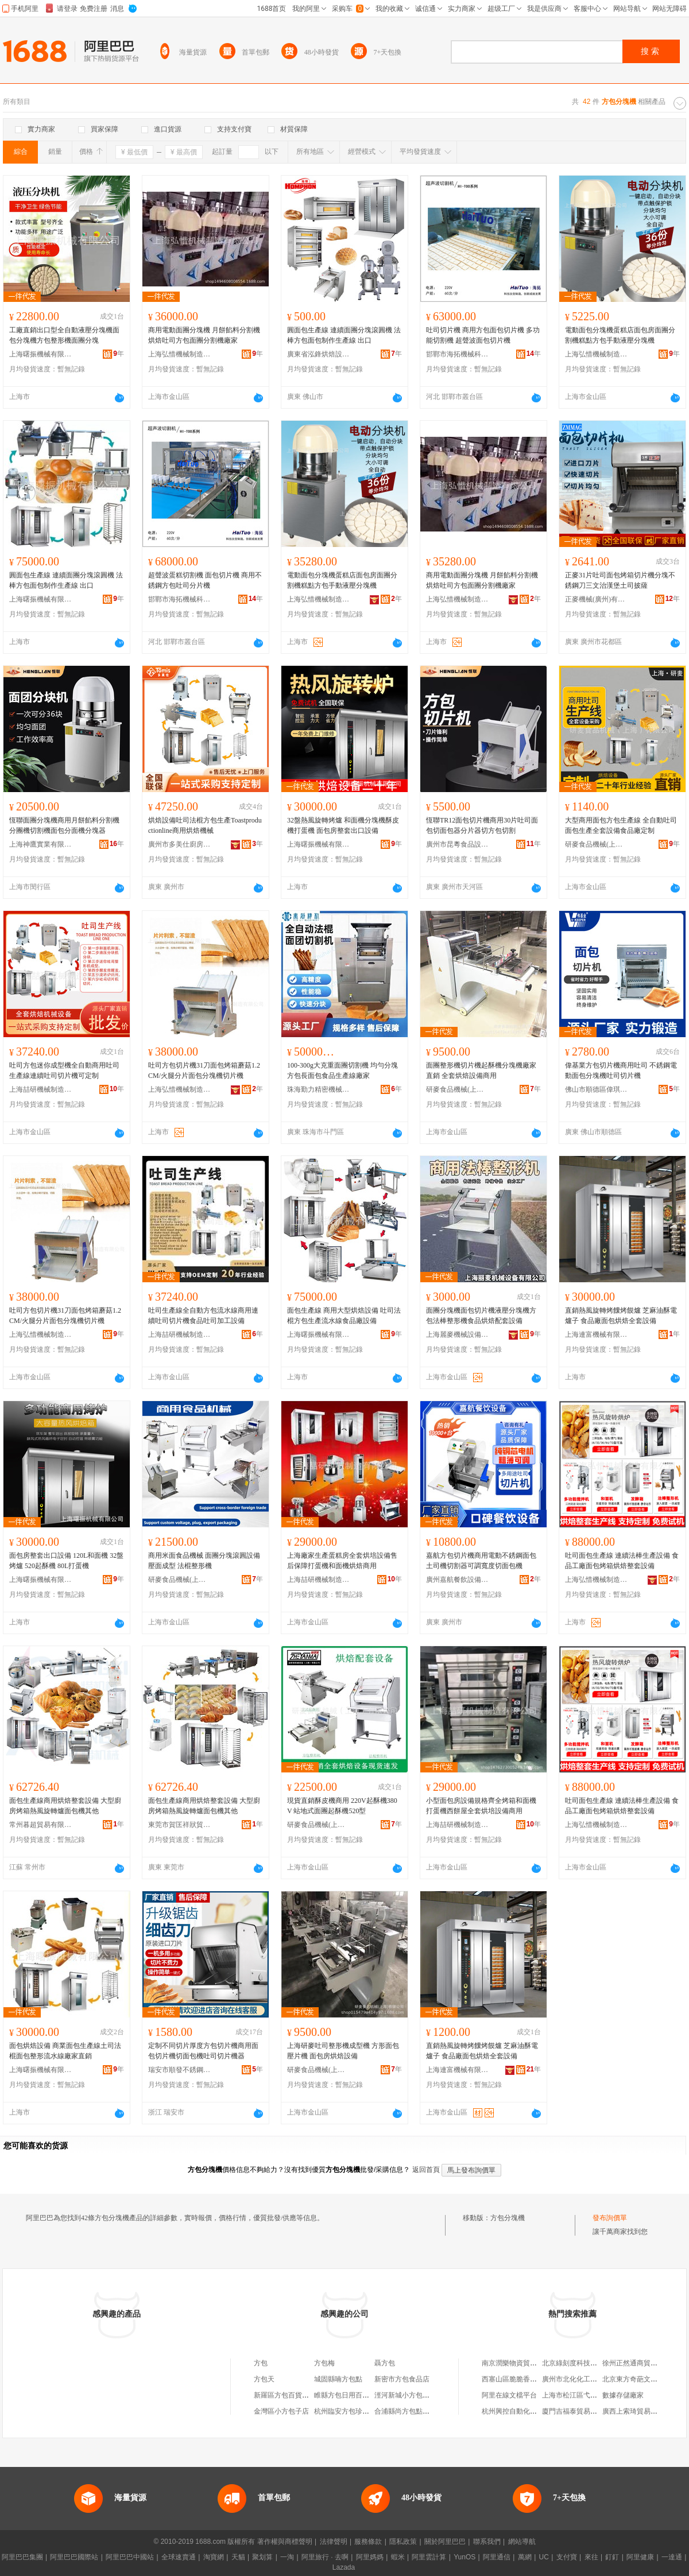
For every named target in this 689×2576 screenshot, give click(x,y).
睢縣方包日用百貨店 (345, 2395)
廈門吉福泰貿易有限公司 (580, 2411)
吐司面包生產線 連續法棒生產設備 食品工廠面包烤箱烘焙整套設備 (622, 1560)
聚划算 (262, 2557)
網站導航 (522, 2542)
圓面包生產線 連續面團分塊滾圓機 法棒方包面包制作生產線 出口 (344, 335)
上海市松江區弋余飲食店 (580, 2395)
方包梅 (324, 2363)
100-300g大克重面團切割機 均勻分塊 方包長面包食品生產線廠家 (342, 1070)
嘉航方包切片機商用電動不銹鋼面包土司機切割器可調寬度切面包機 (481, 1560)
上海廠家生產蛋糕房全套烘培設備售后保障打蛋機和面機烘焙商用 (342, 1560)
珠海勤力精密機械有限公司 (318, 1089)
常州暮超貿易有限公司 (40, 1825)
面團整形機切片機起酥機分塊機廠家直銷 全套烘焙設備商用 (481, 1070)
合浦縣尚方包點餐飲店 (408, 2411)
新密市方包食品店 (401, 2379)
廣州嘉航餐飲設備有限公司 (457, 1580)
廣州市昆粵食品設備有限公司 (457, 844)
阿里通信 (496, 2557)
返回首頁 (426, 2170)
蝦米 (398, 2557)
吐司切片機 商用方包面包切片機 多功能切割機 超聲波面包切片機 (483, 335)
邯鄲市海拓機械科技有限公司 (457, 354)
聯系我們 (487, 2542)
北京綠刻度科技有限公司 (580, 2363)
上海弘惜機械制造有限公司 (179, 354)
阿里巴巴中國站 (130, 2557)
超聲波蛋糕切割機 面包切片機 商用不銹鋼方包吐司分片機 (205, 580)
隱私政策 (403, 2542)
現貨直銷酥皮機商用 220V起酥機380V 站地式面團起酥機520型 (342, 1806)
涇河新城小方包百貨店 (408, 2395)
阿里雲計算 (429, 2557)
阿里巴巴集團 (22, 2557)
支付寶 (566, 2557)
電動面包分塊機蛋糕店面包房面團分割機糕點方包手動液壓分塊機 (620, 335)
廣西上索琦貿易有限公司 (640, 2411)
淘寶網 (213, 2557)
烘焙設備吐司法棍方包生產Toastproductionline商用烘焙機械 (205, 825)
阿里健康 (640, 2557)
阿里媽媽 (370, 2557)
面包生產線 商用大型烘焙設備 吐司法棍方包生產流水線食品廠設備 (344, 1315)
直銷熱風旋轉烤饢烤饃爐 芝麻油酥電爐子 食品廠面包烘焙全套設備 (621, 1315)
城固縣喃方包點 (338, 2379)
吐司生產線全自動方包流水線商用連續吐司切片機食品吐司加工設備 (203, 1315)
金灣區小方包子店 (281, 2411)
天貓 (238, 2557)
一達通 (671, 2557)
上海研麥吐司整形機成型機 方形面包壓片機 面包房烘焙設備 (343, 2051)
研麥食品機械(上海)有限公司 (596, 844)
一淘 (287, 2557)
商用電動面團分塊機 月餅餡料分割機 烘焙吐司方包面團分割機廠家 (204, 335)
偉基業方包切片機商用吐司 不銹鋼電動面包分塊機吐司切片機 (621, 1070)
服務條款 (368, 2542)
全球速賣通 (178, 2557)
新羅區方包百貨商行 (285, 2395)
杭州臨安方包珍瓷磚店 (348, 2411)
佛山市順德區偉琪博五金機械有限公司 (596, 1089)
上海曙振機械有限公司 (40, 354)
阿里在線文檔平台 (509, 2395)
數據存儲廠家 (623, 2395)
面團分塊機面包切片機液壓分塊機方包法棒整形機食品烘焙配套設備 (481, 1315)
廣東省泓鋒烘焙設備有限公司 (318, 354)
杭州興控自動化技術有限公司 (526, 2411)
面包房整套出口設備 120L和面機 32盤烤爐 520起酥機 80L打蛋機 (66, 1560)
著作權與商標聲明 (284, 2542)
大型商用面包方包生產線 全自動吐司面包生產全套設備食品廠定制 (621, 825)
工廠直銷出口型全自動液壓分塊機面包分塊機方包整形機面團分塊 (64, 335)
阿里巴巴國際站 (74, 2557)
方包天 (264, 2379)
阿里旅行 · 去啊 (325, 2557)
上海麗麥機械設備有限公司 (457, 1334)
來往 (591, 2557)
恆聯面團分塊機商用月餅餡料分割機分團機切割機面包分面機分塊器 (64, 825)
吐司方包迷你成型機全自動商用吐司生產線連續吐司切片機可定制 (64, 1070)
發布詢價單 (610, 2218)
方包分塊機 (507, 2218)
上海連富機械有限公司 (596, 1334)
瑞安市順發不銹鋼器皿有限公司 (179, 2070)
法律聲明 (333, 2542)
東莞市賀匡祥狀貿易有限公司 (179, 1825)
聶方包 (384, 2363)
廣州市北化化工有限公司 (580, 2379)
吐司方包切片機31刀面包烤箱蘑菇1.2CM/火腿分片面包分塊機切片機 (204, 1070)
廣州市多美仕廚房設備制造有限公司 (179, 844)
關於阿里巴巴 (445, 2542)
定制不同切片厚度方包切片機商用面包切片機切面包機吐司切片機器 (203, 2051)
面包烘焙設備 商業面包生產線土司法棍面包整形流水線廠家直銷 (65, 2051)
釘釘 (612, 2557)
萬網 (525, 2557)
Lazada (343, 2567)
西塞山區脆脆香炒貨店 (516, 2379)
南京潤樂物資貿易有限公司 (523, 2363)
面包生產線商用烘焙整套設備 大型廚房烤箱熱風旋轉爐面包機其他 (65, 1806)
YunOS (464, 2557)
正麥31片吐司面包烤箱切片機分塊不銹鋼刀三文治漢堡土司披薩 (620, 580)
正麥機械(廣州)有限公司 (596, 599)
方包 (261, 2363)
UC (544, 2557)
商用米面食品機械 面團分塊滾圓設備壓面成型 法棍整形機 (204, 1560)
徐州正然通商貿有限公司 (640, 2363)
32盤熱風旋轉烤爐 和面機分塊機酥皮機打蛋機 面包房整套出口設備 (343, 825)
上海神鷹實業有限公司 (40, 844)
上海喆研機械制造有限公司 (40, 1089)
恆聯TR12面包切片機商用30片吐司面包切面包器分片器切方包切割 (482, 825)
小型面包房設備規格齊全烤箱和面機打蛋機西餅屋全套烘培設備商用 (481, 1806)
